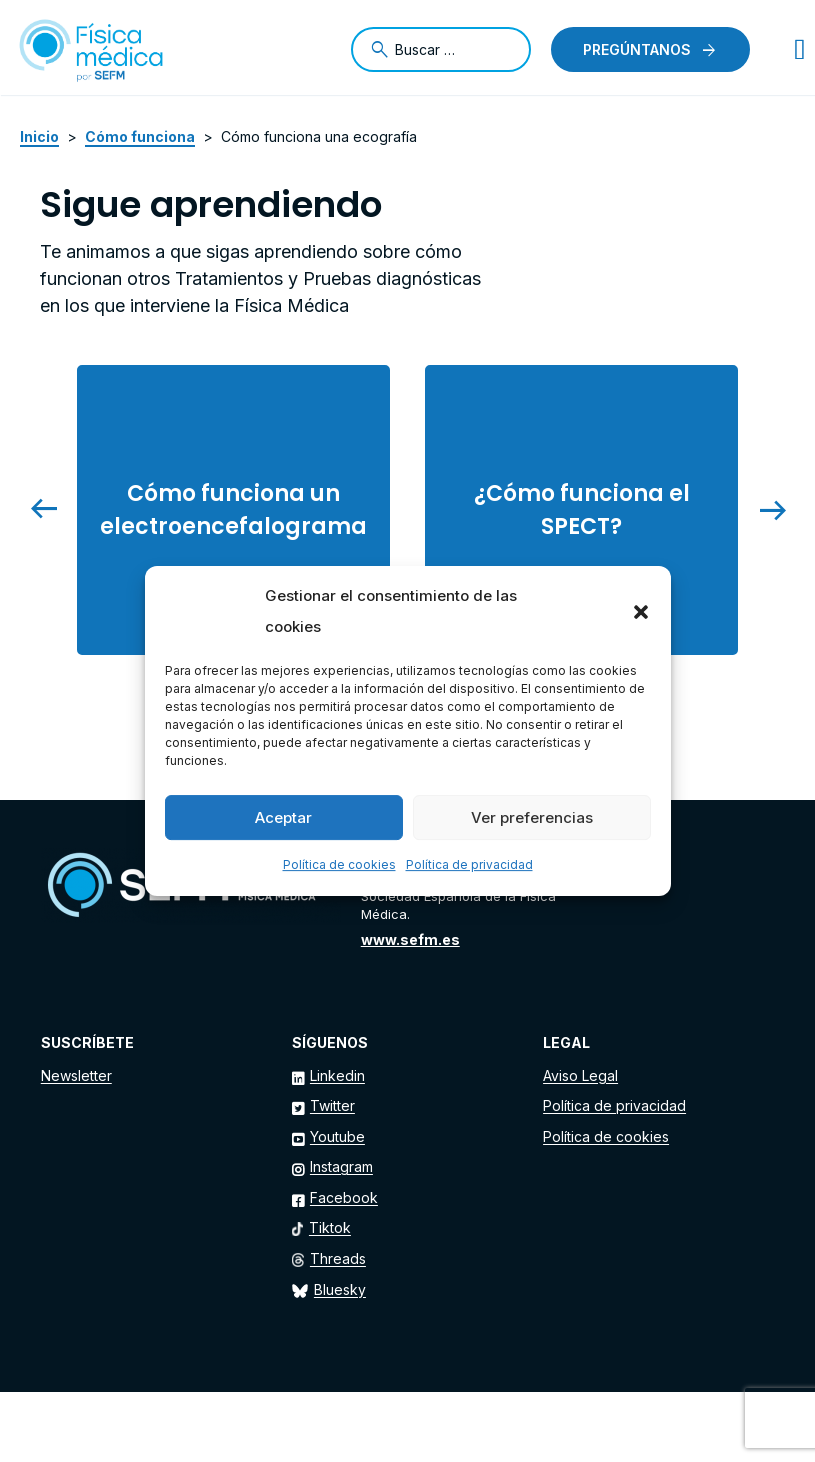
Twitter (332, 1105)
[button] (641, 612)
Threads (338, 1258)
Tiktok (330, 1227)
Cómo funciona (140, 136)
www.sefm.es (410, 939)
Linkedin (337, 1075)
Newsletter (76, 1075)
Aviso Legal (580, 1075)
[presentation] (54, 510)
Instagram (341, 1166)
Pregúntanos (637, 49)
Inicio (39, 136)
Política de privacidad (469, 864)
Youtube (337, 1136)
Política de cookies (339, 864)
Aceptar (283, 817)
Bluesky (340, 1289)
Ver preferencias (532, 817)
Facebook (344, 1197)
